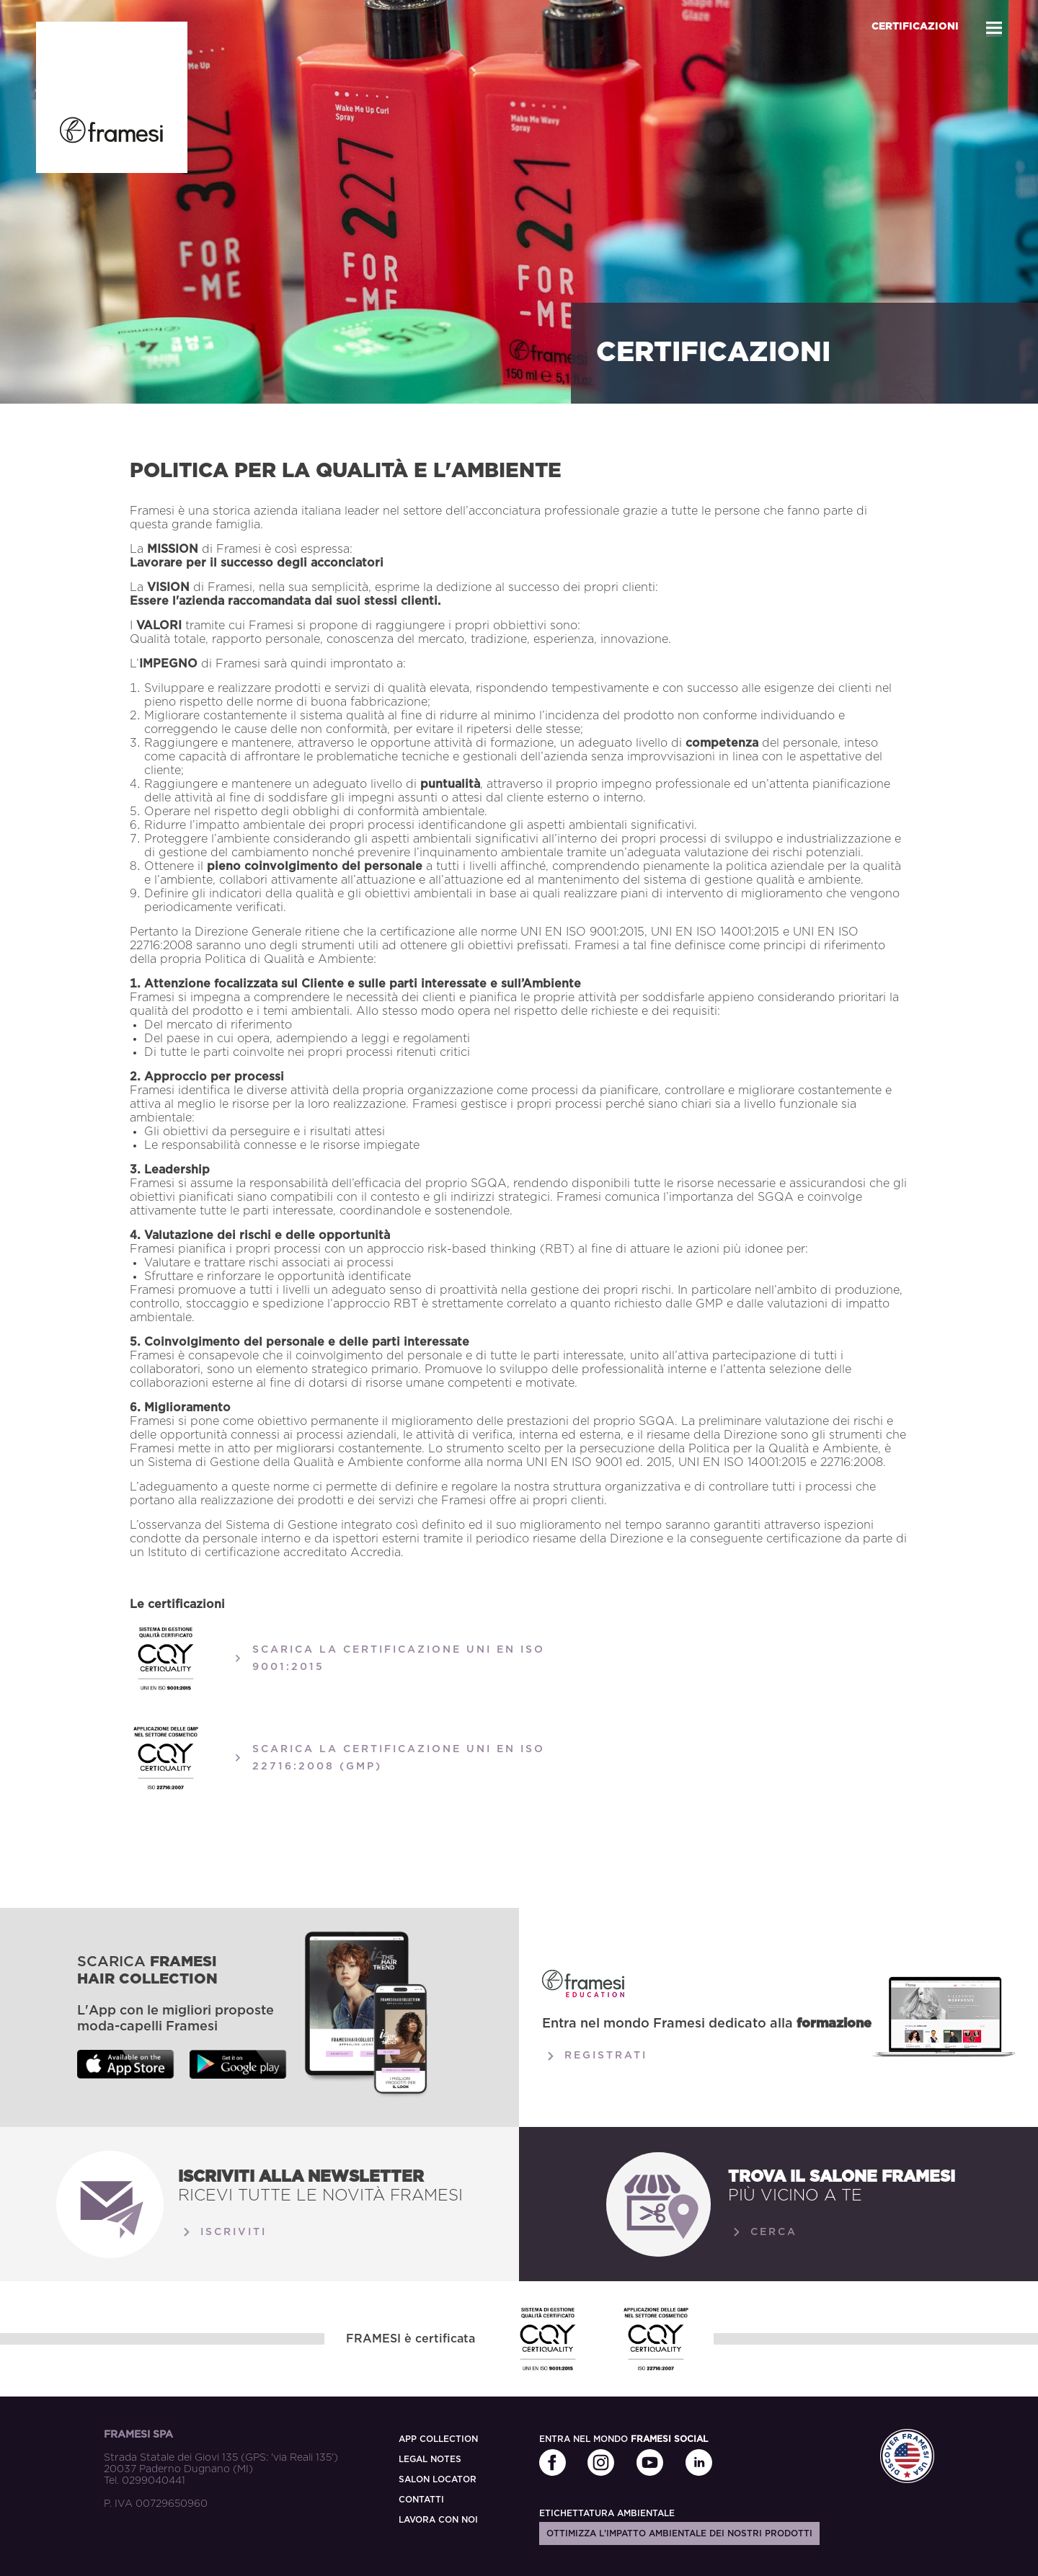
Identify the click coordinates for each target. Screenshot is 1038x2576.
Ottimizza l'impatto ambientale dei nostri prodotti (679, 2533)
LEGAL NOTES (430, 2459)
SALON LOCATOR (437, 2479)
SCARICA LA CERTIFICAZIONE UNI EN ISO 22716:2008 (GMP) (388, 1758)
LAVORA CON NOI (438, 2519)
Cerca (762, 2232)
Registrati (594, 2056)
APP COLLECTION (438, 2439)
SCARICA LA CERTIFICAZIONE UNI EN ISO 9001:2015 (388, 1658)
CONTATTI (421, 2499)
